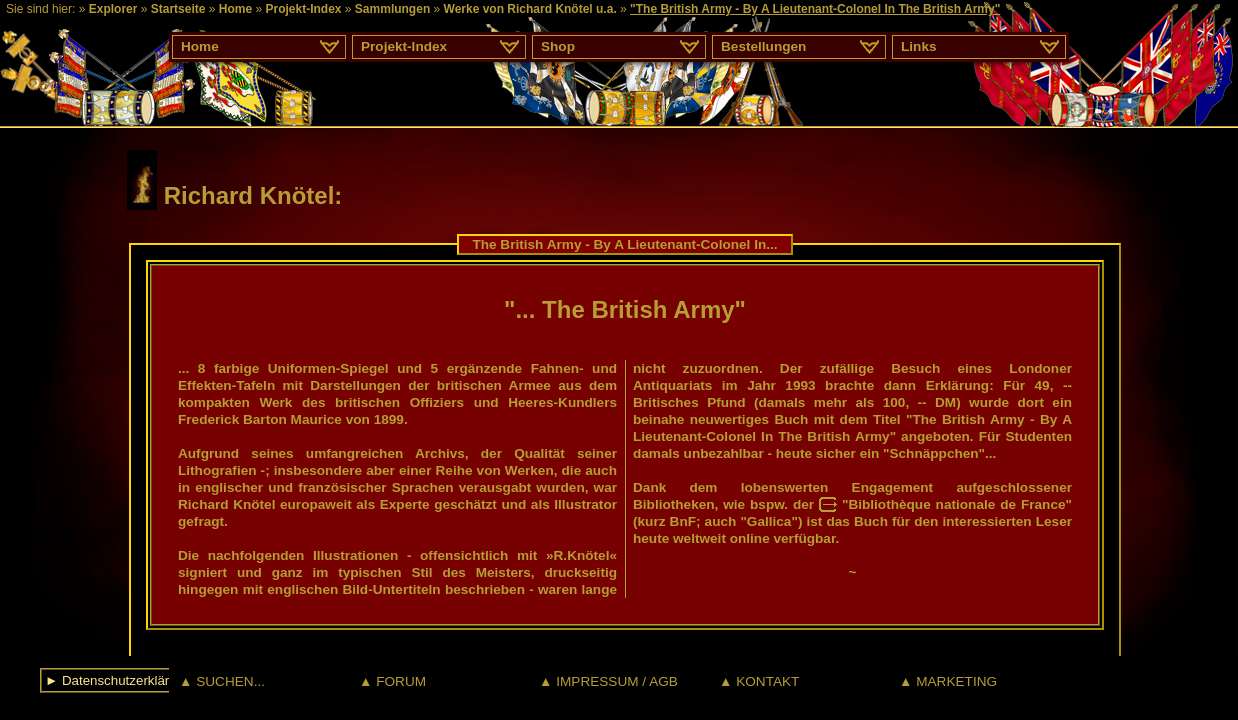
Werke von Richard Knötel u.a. (530, 9)
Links (919, 46)
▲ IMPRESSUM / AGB (608, 681)
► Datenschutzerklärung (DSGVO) (148, 680)
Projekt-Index (303, 9)
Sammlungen (392, 9)
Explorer (113, 9)
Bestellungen (763, 46)
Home (235, 9)
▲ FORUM (392, 681)
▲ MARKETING (948, 681)
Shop (558, 46)
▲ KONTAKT (759, 681)
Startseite (178, 9)
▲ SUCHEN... (222, 681)
